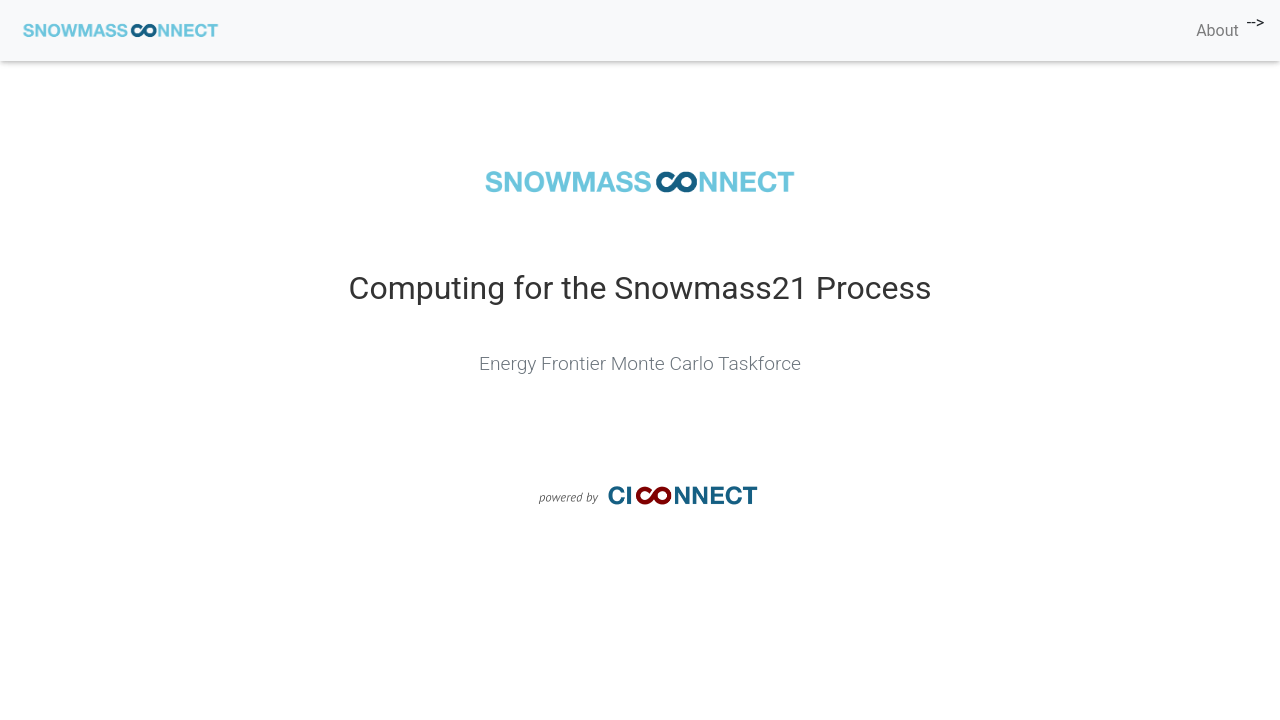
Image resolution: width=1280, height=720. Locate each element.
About (1217, 30)
